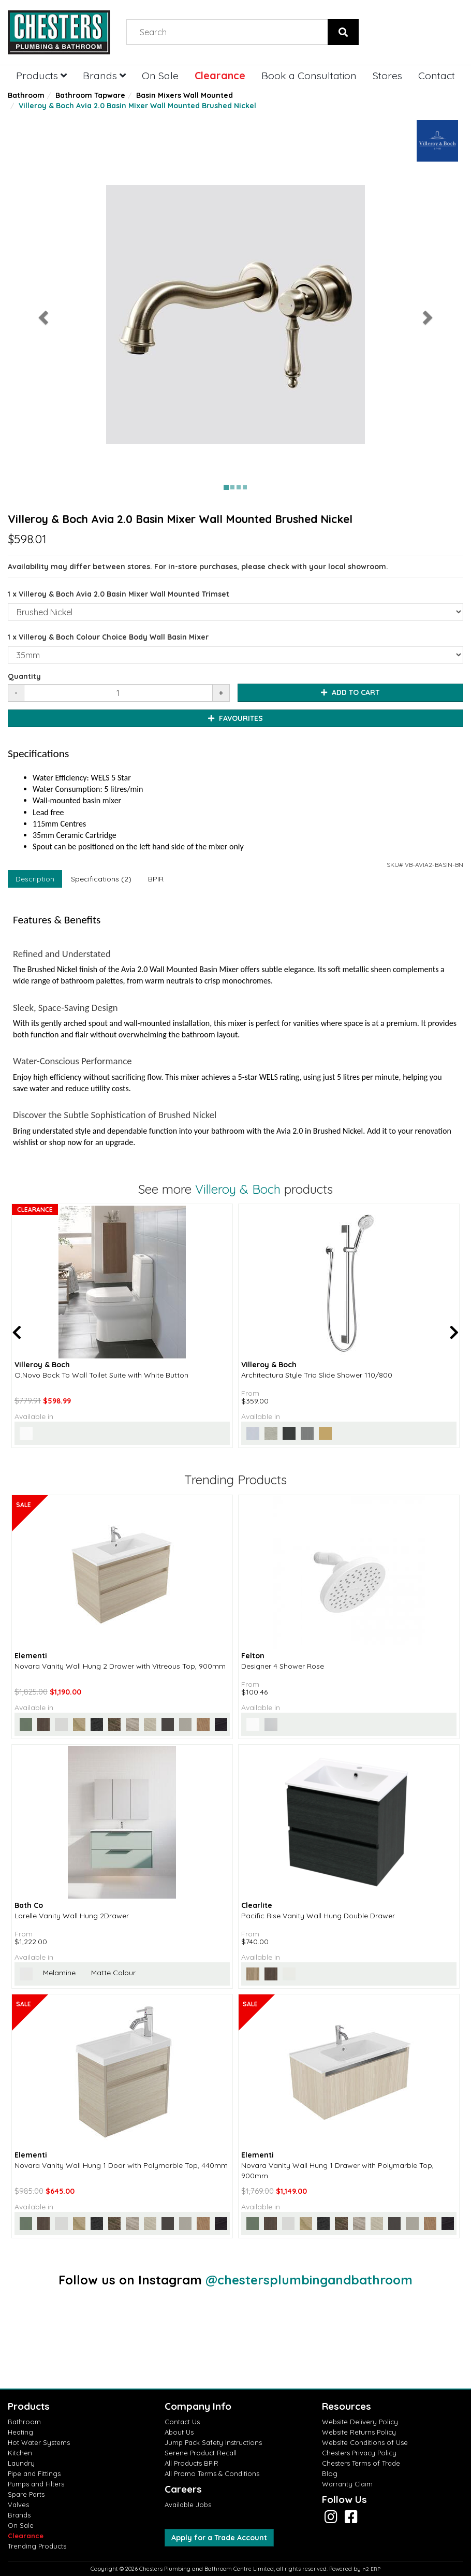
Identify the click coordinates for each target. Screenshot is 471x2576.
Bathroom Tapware (90, 95)
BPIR (156, 879)
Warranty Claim (347, 2484)
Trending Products (37, 2546)
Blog (329, 2473)
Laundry (21, 2463)
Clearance (220, 75)
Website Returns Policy (359, 2432)
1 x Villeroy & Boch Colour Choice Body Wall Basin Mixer (108, 637)
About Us (179, 2432)
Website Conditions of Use (365, 2442)
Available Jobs (188, 2504)
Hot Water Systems (39, 2442)
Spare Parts (26, 2494)
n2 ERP (371, 2569)
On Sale (160, 75)
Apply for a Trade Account (219, 2537)
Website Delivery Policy (360, 2422)
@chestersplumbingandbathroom (309, 2280)
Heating (20, 2432)
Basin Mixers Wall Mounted (184, 95)
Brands (104, 75)
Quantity (24, 676)
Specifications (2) (101, 879)
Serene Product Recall (201, 2453)
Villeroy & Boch (238, 1189)
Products (41, 75)
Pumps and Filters (36, 2484)
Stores (387, 75)
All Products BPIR (191, 2463)
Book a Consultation (309, 75)
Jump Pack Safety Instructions (213, 2442)
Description (35, 879)
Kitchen (20, 2453)
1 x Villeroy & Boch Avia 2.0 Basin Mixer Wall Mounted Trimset (118, 594)
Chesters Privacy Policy (359, 2453)
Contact (436, 75)
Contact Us (182, 2422)
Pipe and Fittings (34, 2473)
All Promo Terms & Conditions (212, 2473)
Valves (18, 2504)
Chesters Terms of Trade (361, 2463)
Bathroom (26, 95)
